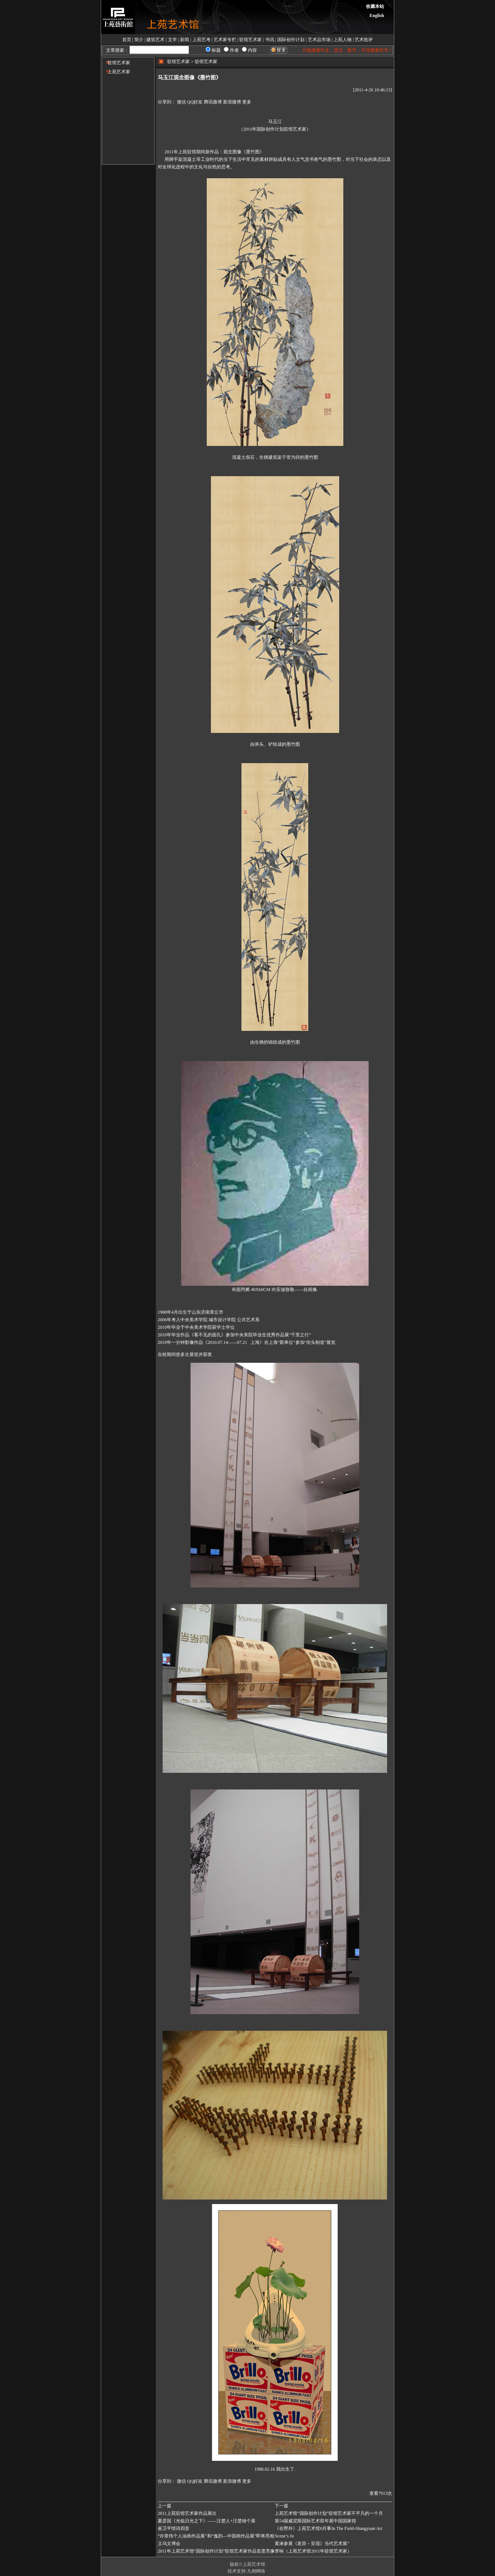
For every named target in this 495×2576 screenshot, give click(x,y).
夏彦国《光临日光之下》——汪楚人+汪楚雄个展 (206, 2521)
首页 (126, 39)
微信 (181, 102)
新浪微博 (232, 102)
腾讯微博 (213, 102)
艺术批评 (364, 39)
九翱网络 (256, 2571)
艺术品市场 (319, 39)
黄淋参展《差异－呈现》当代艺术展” (312, 2543)
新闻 (184, 39)
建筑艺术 (155, 39)
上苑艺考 (201, 39)
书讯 (269, 39)
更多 (246, 102)
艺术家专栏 (225, 39)
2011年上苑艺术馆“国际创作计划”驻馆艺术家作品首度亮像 (216, 2551)
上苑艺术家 (116, 71)
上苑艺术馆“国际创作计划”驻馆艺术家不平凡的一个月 (329, 2513)
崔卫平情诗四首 (173, 2528)
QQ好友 (195, 102)
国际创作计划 (290, 39)
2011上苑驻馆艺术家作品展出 (187, 2513)
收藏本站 (375, 6)
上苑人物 (343, 39)
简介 (138, 39)
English (376, 15)
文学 (172, 39)
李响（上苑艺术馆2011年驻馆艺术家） (313, 2551)
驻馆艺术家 (250, 39)
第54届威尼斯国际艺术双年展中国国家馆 (315, 2521)
